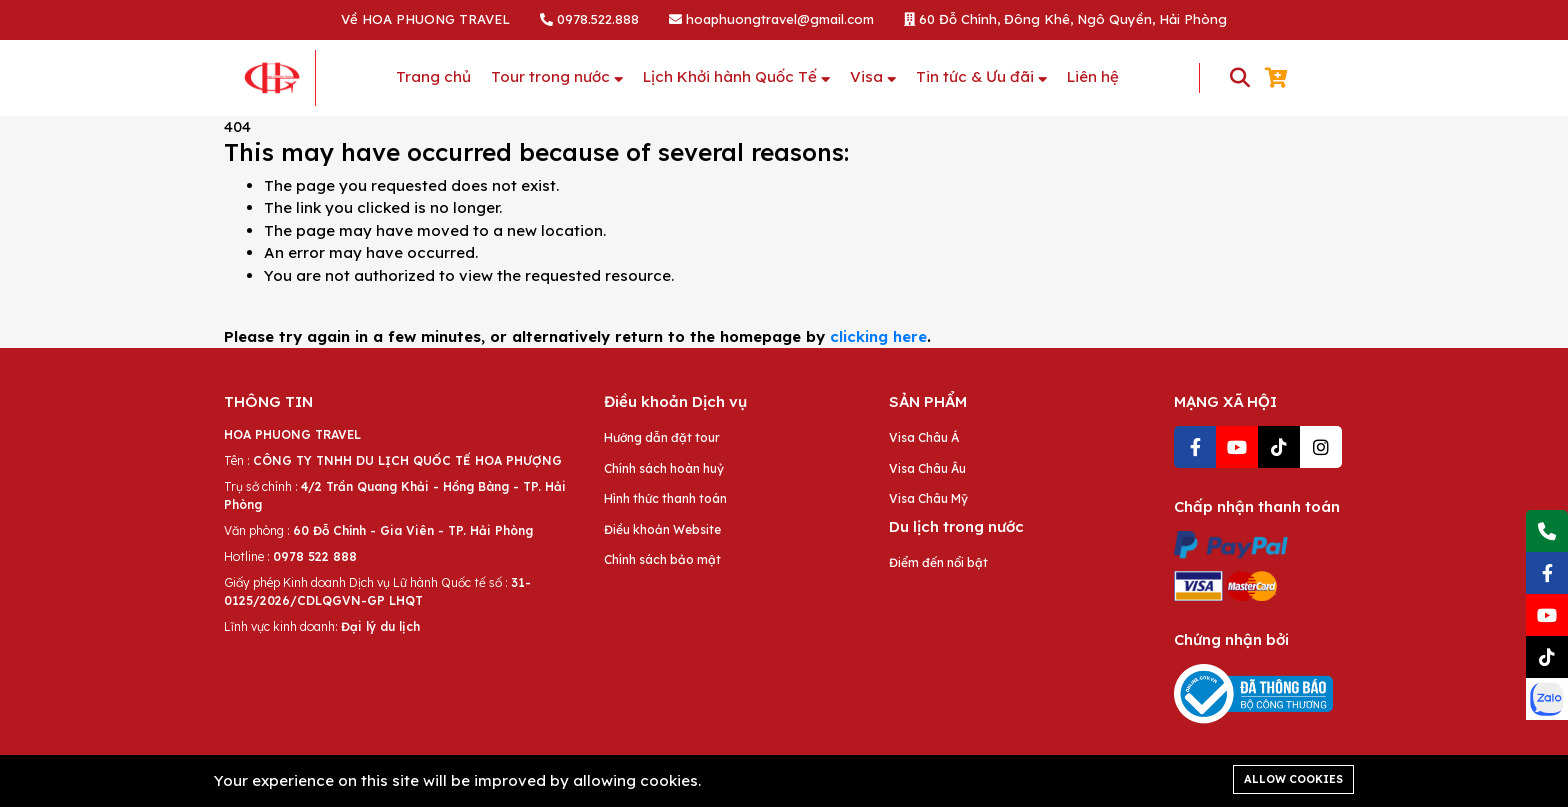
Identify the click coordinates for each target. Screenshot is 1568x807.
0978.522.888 (589, 19)
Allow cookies (1293, 779)
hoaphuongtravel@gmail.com (771, 19)
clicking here (878, 336)
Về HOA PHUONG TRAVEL (425, 19)
